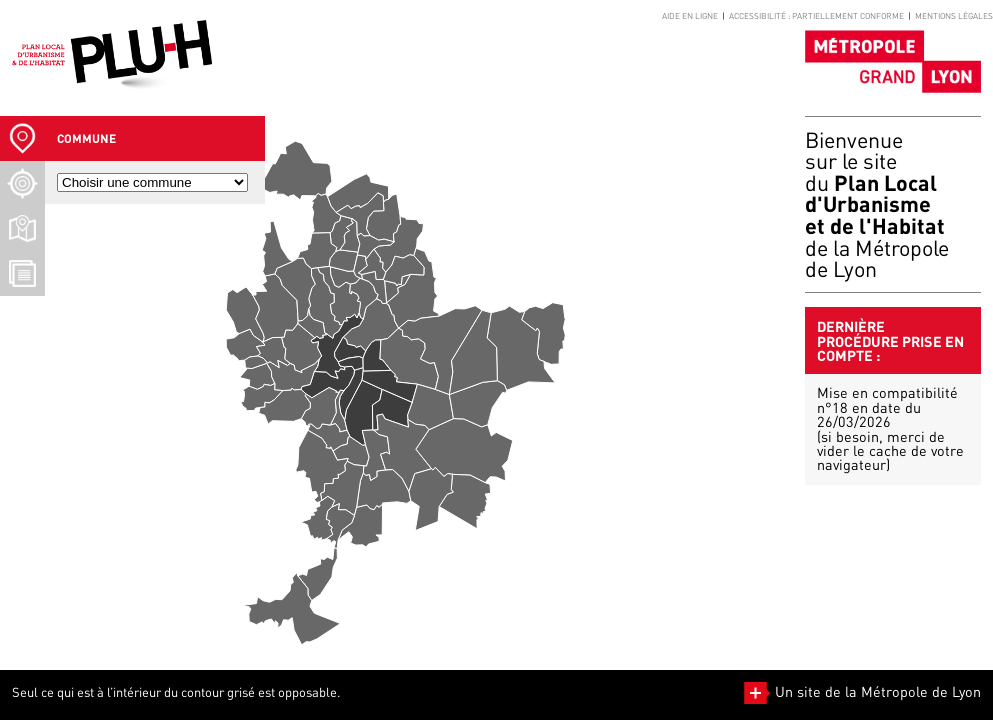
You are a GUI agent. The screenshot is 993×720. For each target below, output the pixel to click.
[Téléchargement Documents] (22, 273)
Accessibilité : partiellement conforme (816, 16)
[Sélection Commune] (22, 138)
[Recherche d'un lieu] (22, 183)
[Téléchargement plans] (22, 228)
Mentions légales (954, 16)
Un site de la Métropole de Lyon (862, 691)
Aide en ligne (690, 16)
